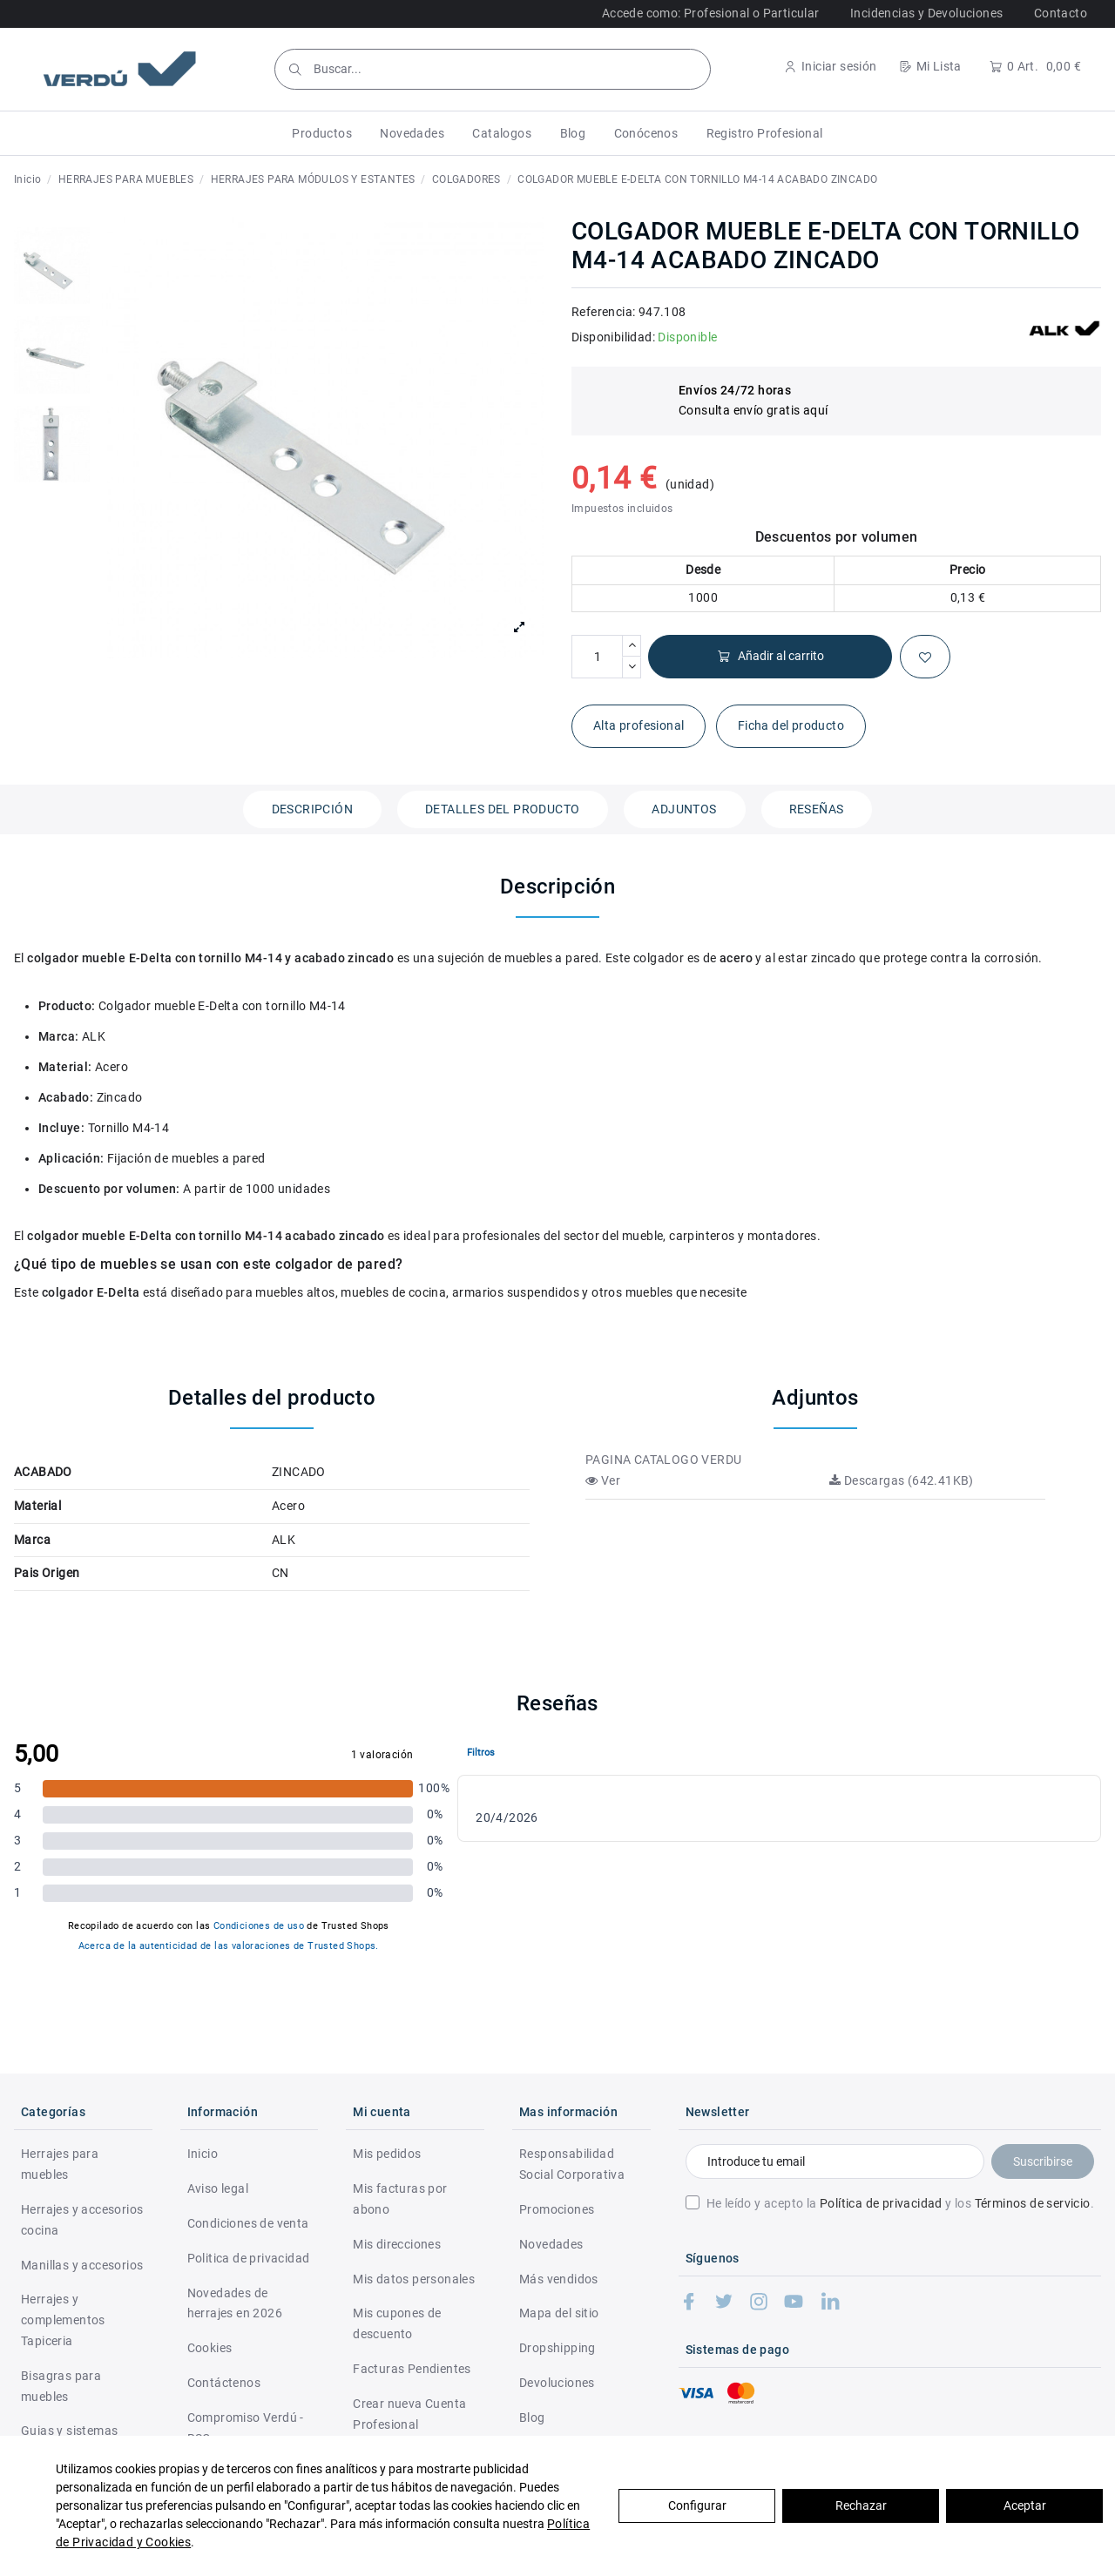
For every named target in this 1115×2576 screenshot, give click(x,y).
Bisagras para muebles (61, 2386)
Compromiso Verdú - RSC (245, 2428)
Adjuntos (684, 809)
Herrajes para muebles (59, 2164)
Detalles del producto (502, 809)
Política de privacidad (881, 2203)
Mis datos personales (414, 2279)
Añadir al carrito (770, 656)
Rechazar (861, 2505)
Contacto (1060, 13)
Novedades (551, 2244)
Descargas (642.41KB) (901, 1480)
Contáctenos (223, 2383)
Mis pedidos (387, 2154)
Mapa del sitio (559, 2313)
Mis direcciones (397, 2244)
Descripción (312, 809)
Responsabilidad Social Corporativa (572, 2164)
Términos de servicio (1033, 2203)
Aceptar (1025, 2505)
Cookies (210, 2348)
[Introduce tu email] (835, 2161)
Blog (532, 2417)
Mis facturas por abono (400, 2199)
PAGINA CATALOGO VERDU (663, 1460)
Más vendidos (558, 2279)
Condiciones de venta (248, 2223)
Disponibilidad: (613, 337)
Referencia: (603, 312)
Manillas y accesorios (82, 2265)
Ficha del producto (791, 725)
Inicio (202, 2154)
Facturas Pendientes (412, 2369)
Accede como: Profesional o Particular (711, 13)
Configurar (697, 2505)
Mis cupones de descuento (397, 2323)
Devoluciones (557, 2383)
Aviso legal (217, 2188)
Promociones (556, 2209)
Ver (602, 1480)
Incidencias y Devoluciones (926, 13)
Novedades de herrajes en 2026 (234, 2303)
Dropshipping (557, 2348)
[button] (322, 133)
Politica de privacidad (248, 2258)
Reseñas (816, 809)
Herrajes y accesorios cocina (82, 2219)
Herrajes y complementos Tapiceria (63, 2320)
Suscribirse (1042, 2161)
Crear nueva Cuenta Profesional (409, 2414)
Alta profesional (638, 725)
